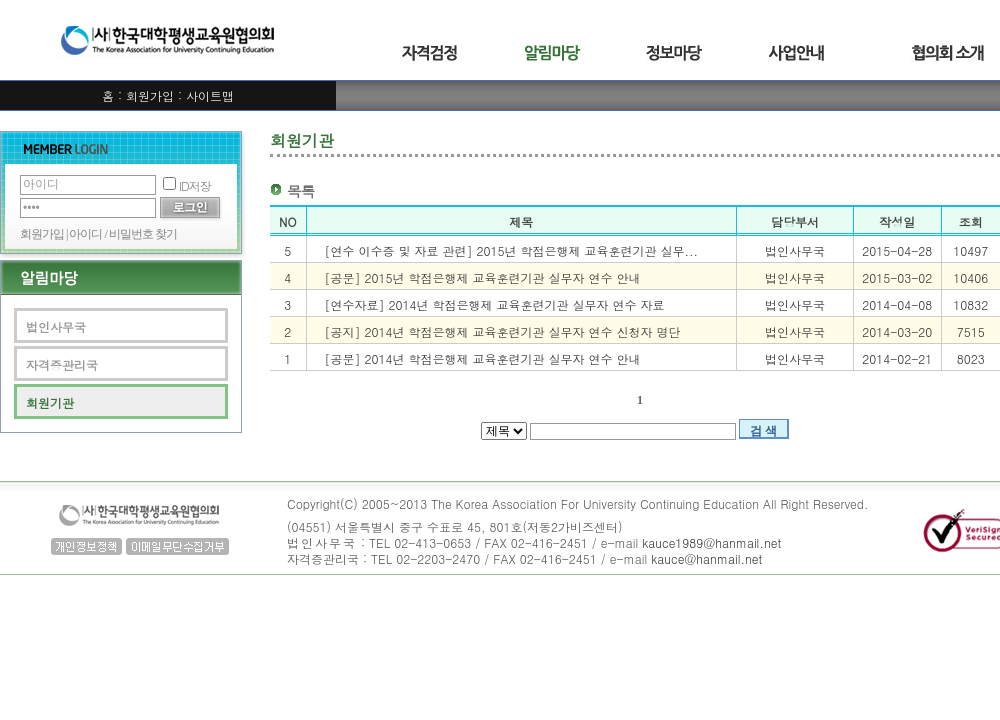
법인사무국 (56, 326)
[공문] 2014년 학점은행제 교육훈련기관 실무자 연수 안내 (483, 358)
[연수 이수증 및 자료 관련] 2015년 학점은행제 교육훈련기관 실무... (512, 250)
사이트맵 (210, 95)
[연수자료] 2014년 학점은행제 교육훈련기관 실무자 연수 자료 (495, 304)
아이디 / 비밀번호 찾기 (122, 234)
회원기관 (50, 402)
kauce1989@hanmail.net (711, 542)
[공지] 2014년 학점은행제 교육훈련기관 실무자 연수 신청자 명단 (503, 331)
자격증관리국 (62, 364)
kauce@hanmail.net (706, 558)
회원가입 (150, 95)
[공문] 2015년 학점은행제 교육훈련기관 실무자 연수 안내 (483, 277)
